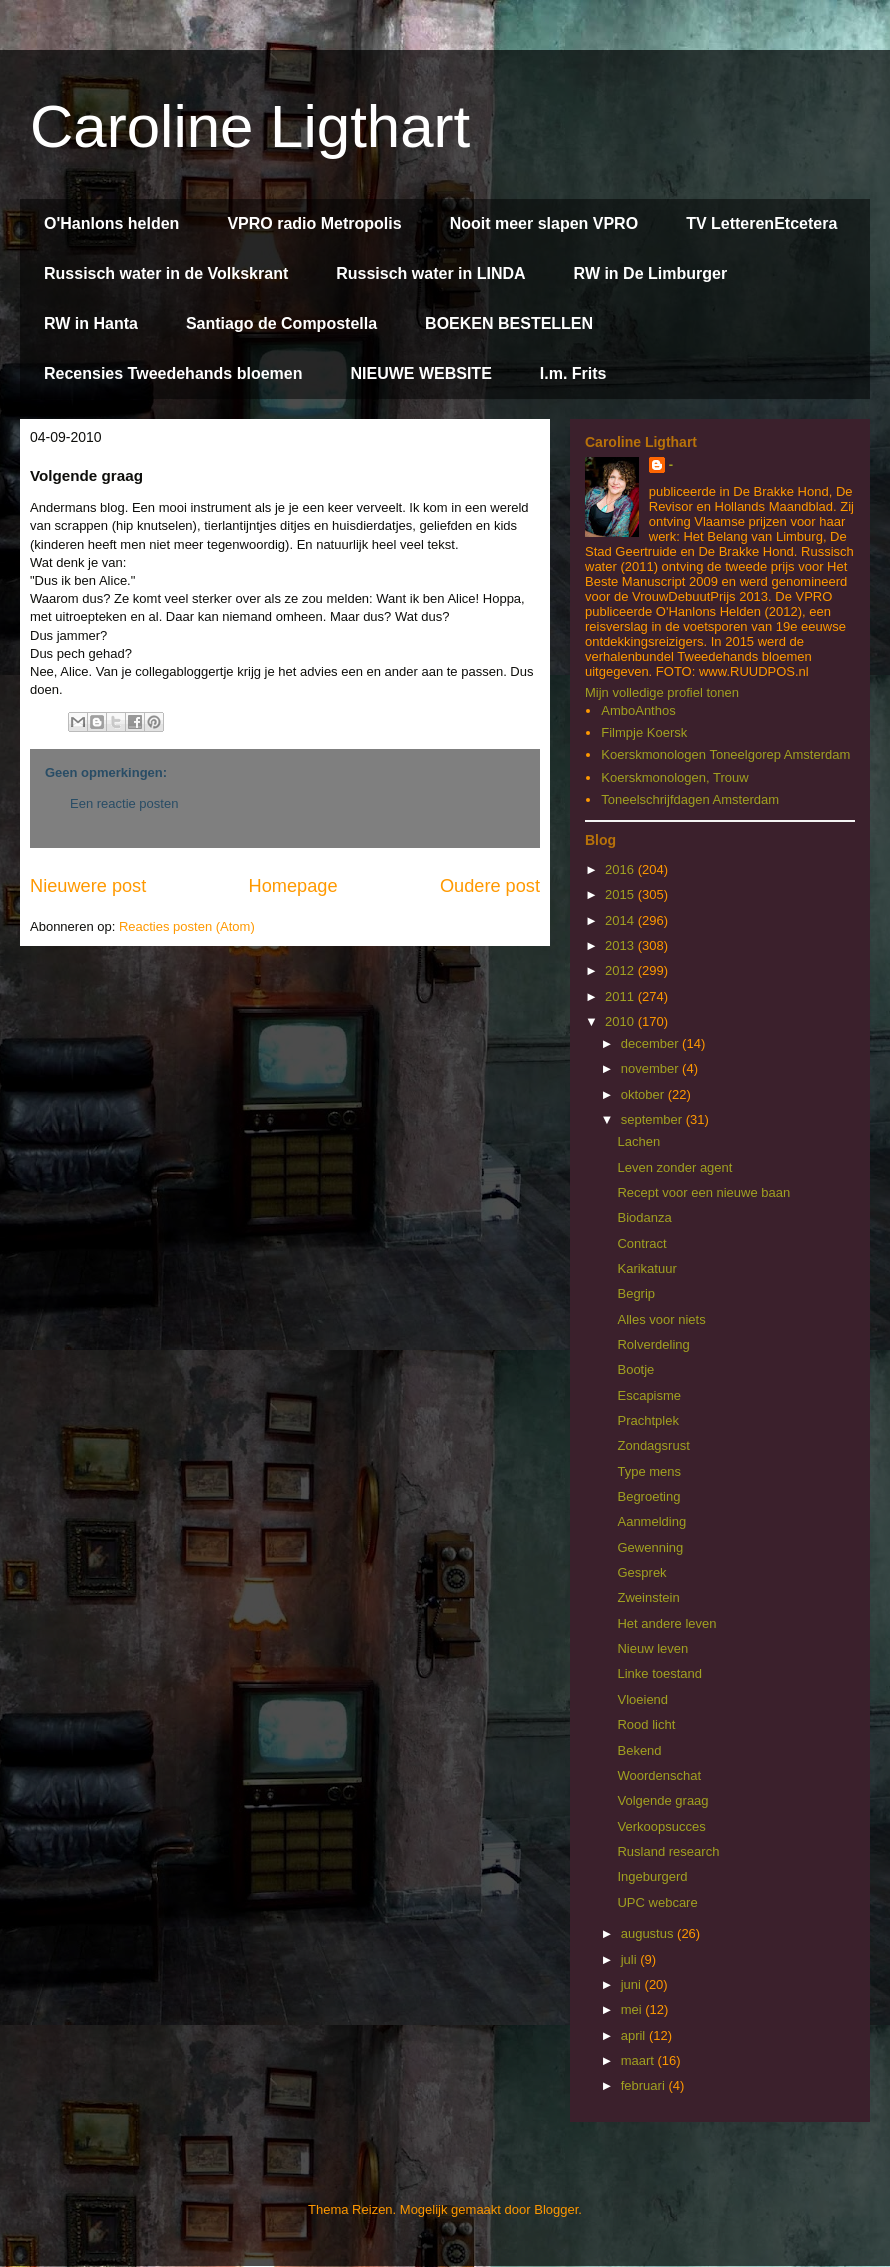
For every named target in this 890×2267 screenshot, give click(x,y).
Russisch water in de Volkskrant (166, 273)
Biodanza (644, 1217)
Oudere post (490, 886)
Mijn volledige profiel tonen (662, 692)
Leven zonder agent (674, 1167)
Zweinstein (648, 1597)
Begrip (636, 1293)
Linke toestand (659, 1673)
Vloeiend (642, 1699)
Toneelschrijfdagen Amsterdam (690, 799)
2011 (621, 996)
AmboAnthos (638, 710)
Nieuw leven (652, 1648)
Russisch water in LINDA (430, 273)
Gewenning (650, 1547)
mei (633, 2009)
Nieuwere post (88, 886)
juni (633, 1984)
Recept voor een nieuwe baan (703, 1192)
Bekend (639, 1750)
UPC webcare (657, 1902)
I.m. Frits (573, 373)
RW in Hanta (91, 323)
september (653, 1119)
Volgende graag (662, 1800)
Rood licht (646, 1724)
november (651, 1068)
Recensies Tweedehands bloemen (173, 373)
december (651, 1043)
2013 (621, 945)
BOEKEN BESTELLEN (509, 323)
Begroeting (648, 1496)
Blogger (556, 2209)
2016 (621, 869)
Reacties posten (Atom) (187, 926)
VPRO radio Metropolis (314, 223)
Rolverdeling (653, 1344)
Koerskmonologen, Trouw (674, 777)
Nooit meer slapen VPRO (544, 223)
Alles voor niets (661, 1319)
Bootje (635, 1369)
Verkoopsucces (661, 1826)
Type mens (649, 1471)
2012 (621, 970)
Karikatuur (646, 1268)
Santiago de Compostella (281, 323)
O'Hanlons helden (111, 223)
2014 (621, 920)
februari (645, 2085)
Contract (641, 1243)
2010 (621, 1021)
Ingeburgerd (652, 1876)
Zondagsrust (653, 1445)
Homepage (293, 886)
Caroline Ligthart (250, 126)
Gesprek (641, 1572)
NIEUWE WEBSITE (420, 373)
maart (639, 2060)
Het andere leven (666, 1623)
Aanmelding (651, 1521)
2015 (621, 894)
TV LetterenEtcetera (761, 223)
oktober (644, 1094)
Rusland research (668, 1851)
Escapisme (649, 1395)
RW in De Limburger (651, 273)
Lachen (638, 1141)
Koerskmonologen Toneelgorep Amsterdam (725, 754)
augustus (649, 1933)
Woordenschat (659, 1775)
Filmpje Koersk (644, 732)
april (635, 2035)
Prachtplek (647, 1420)
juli (631, 1959)
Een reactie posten (124, 803)
